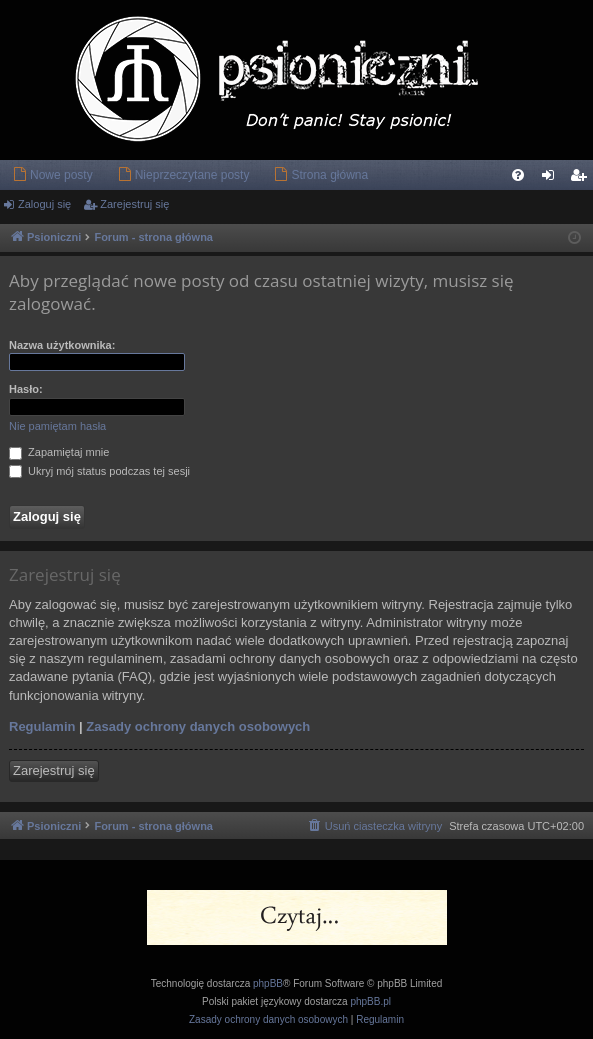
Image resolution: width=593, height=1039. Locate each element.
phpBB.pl (370, 1001)
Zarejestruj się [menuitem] (582, 179)
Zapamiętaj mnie (59, 452)
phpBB (268, 983)
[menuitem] (52, 175)
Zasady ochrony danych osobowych (198, 726)
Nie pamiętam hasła (57, 426)
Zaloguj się (44, 204)
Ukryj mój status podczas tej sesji (99, 471)
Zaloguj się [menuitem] (552, 179)
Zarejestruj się (134, 204)
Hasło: (26, 389)
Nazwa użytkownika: (62, 345)
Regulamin (42, 726)
